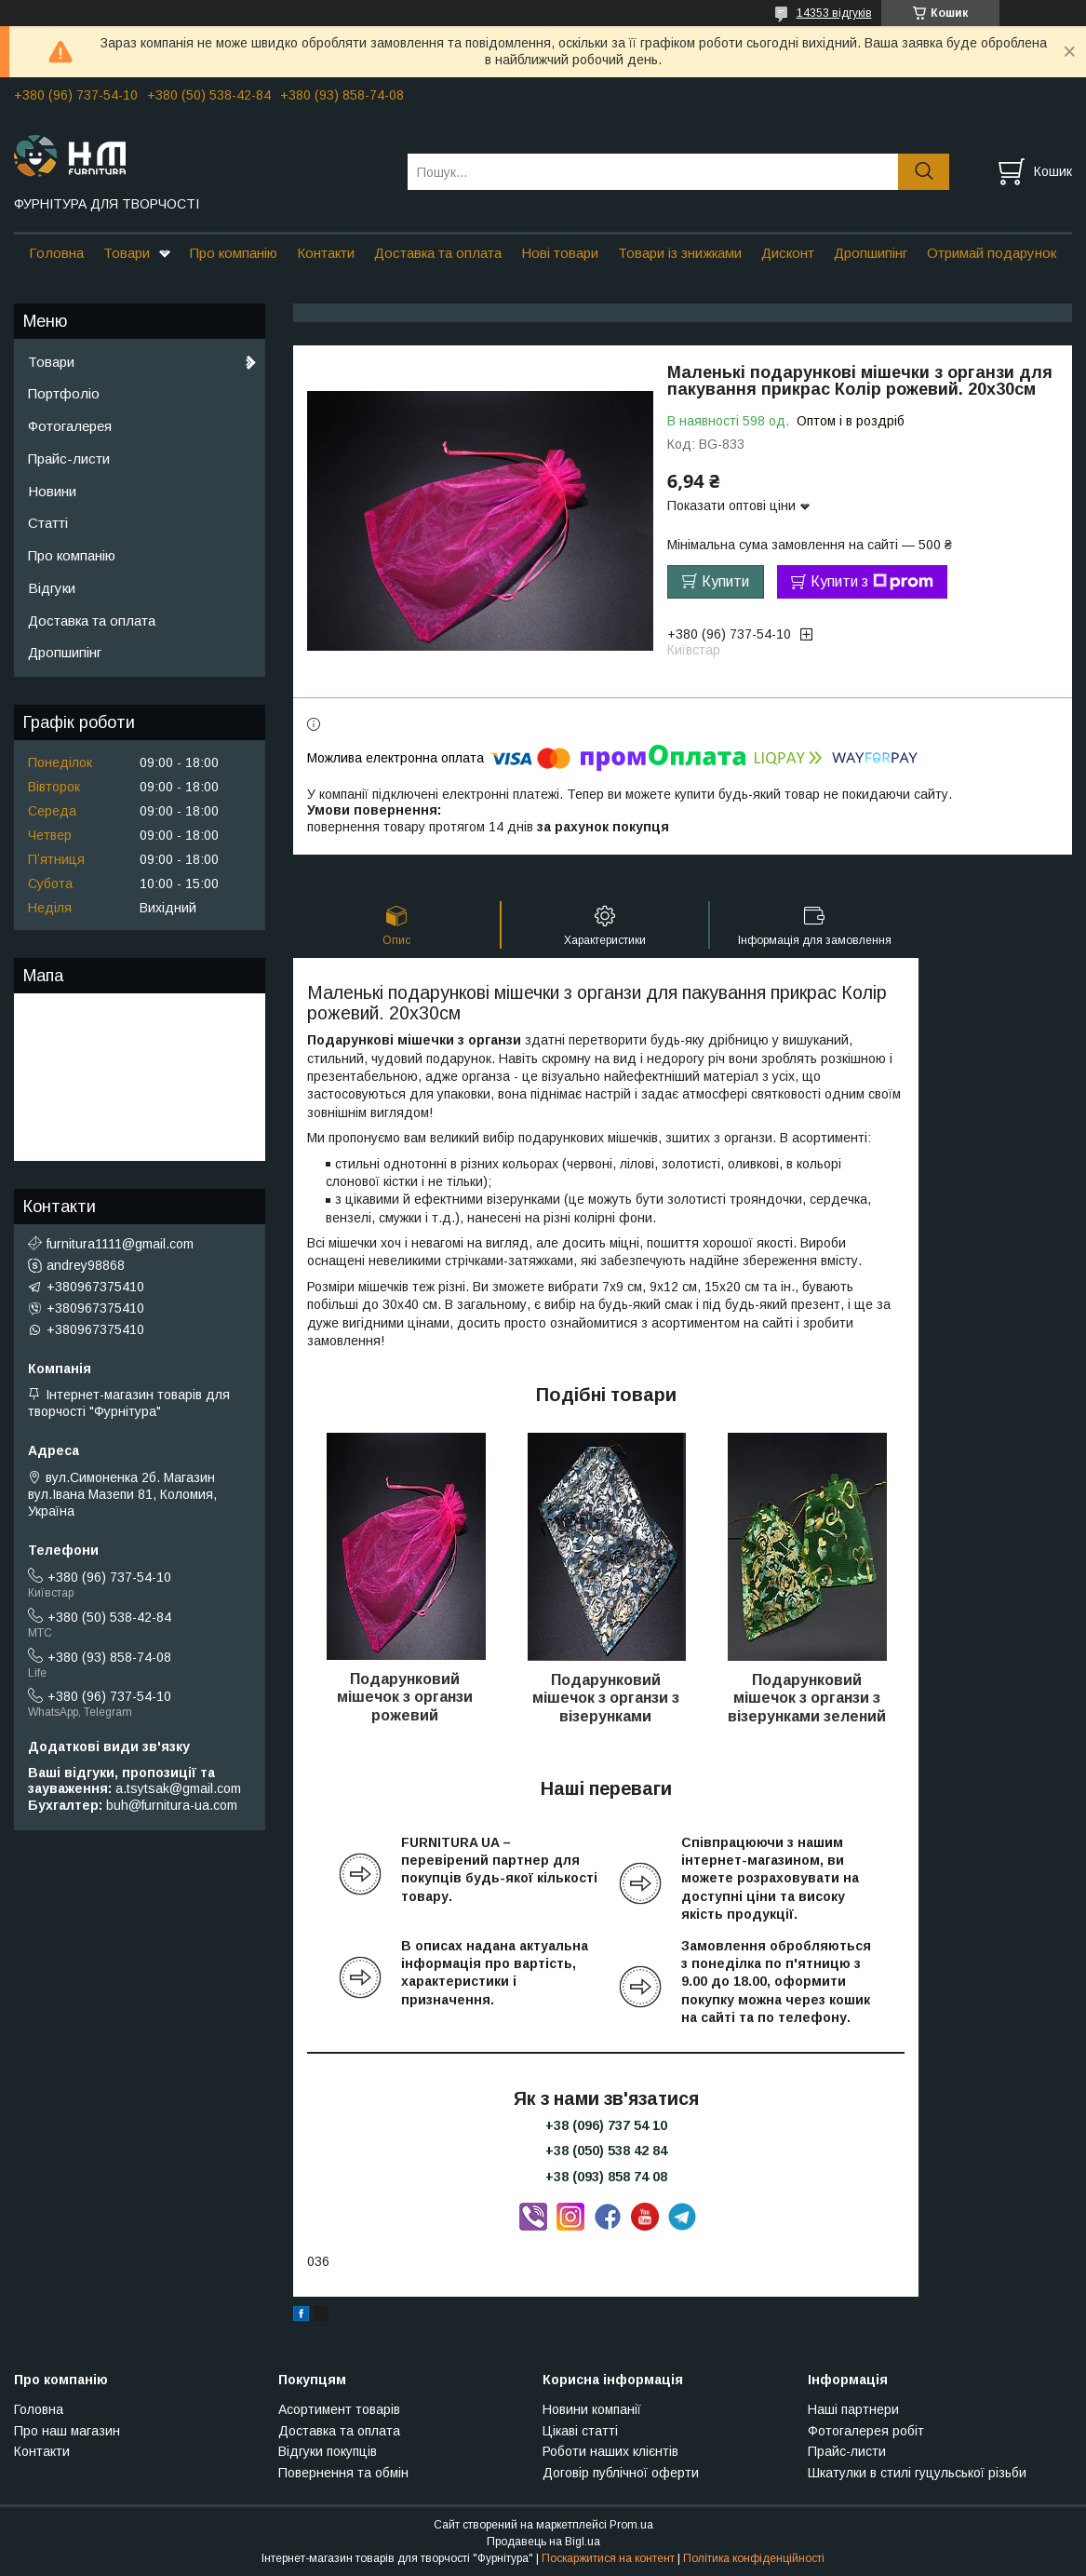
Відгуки (51, 588)
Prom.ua (631, 2524)
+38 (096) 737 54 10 (606, 2125)
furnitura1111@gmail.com (120, 1243)
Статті (48, 523)
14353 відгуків (834, 13)
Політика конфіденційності (754, 2558)
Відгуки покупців (327, 2451)
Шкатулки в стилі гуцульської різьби (917, 2472)
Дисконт (787, 253)
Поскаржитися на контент (608, 2558)
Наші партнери (853, 2409)
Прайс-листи (69, 458)
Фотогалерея (70, 426)
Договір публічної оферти (621, 2472)
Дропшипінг (870, 253)
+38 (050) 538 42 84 (606, 2150)
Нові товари (559, 253)
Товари (126, 253)
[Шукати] (923, 172)
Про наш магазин (67, 2430)
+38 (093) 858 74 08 (606, 2176)
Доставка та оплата (438, 253)
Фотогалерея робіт (866, 2430)
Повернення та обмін (343, 2472)
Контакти (326, 253)
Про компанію (233, 253)
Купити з (872, 581)
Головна (56, 253)
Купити (725, 581)
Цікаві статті (580, 2430)
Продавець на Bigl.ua (543, 2541)
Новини (52, 491)
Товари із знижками (680, 253)
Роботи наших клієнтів (610, 2451)
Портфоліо (64, 393)
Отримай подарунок (991, 253)
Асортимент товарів (339, 2409)
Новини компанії (592, 2409)
